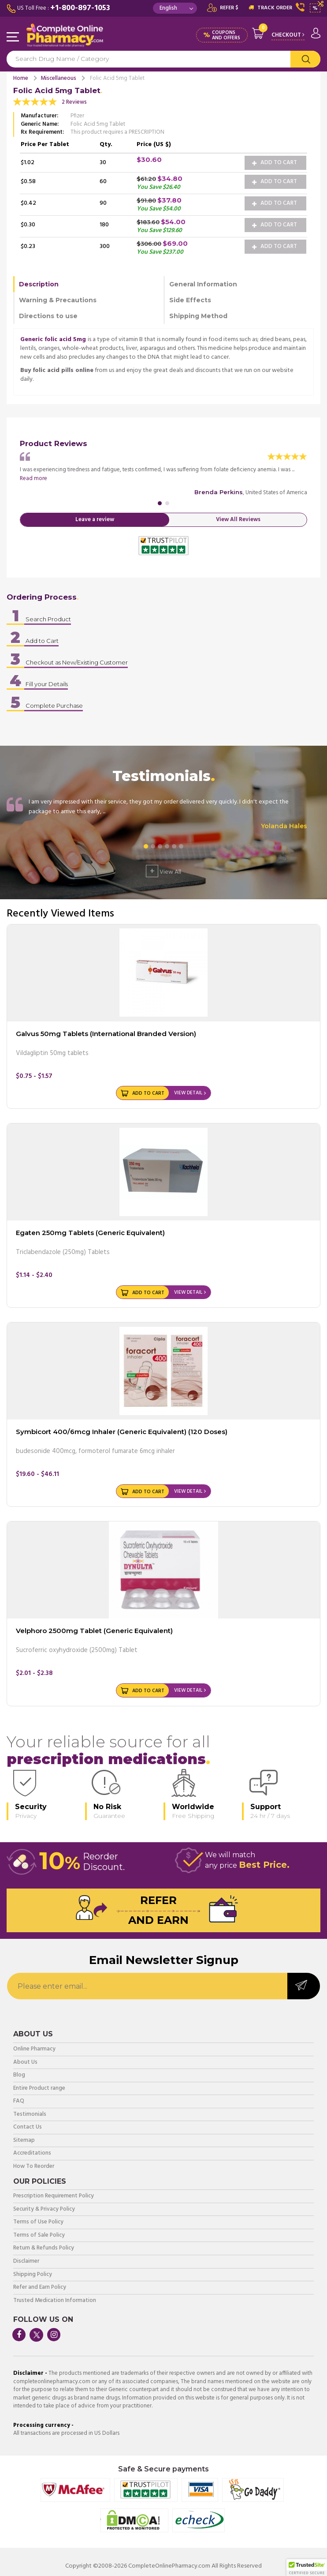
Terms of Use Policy (38, 2222)
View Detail (188, 1093)
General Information (203, 284)
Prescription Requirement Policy (53, 2196)
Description (39, 284)
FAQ (18, 2101)
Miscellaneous (58, 78)
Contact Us (27, 2127)
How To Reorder (33, 2167)
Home (20, 78)
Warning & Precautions (58, 300)
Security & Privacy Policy (44, 2209)
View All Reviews (238, 519)
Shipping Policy (32, 2275)
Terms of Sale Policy (39, 2235)
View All (163, 871)
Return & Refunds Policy (43, 2248)
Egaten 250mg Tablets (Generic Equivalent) (90, 1232)
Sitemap (24, 2141)
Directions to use (48, 316)
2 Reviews (74, 102)
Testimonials (29, 2114)
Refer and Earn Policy (39, 2287)
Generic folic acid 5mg (53, 339)
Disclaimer (26, 2261)
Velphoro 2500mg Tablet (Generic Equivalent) (94, 1630)
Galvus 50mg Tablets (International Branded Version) (106, 1033)
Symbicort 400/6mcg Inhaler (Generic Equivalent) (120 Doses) (121, 1431)
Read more (33, 478)
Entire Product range (39, 2088)
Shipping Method (198, 316)
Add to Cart (274, 162)
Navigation (13, 37)
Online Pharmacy (34, 2049)
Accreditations (32, 2153)
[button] (306, 2567)
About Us (25, 2062)
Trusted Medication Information (54, 2301)
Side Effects (190, 300)
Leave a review (94, 519)
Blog (19, 2075)
